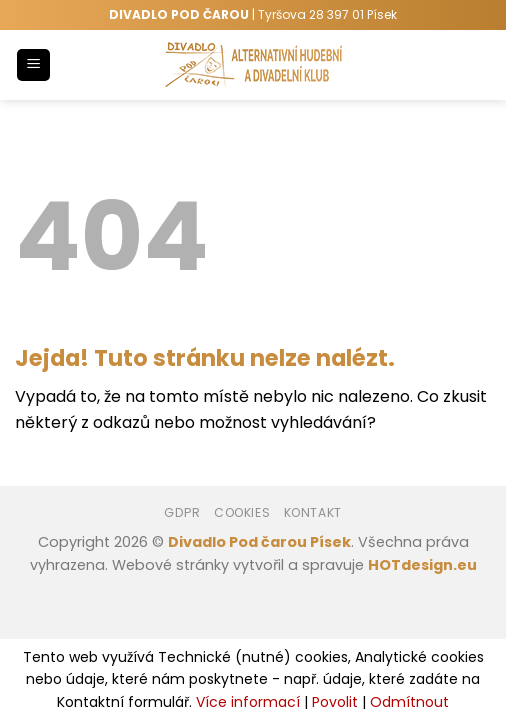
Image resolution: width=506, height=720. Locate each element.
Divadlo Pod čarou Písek (259, 542)
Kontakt (313, 512)
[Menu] (33, 65)
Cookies (242, 512)
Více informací (248, 702)
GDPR (182, 512)
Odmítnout (409, 702)
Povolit (335, 702)
